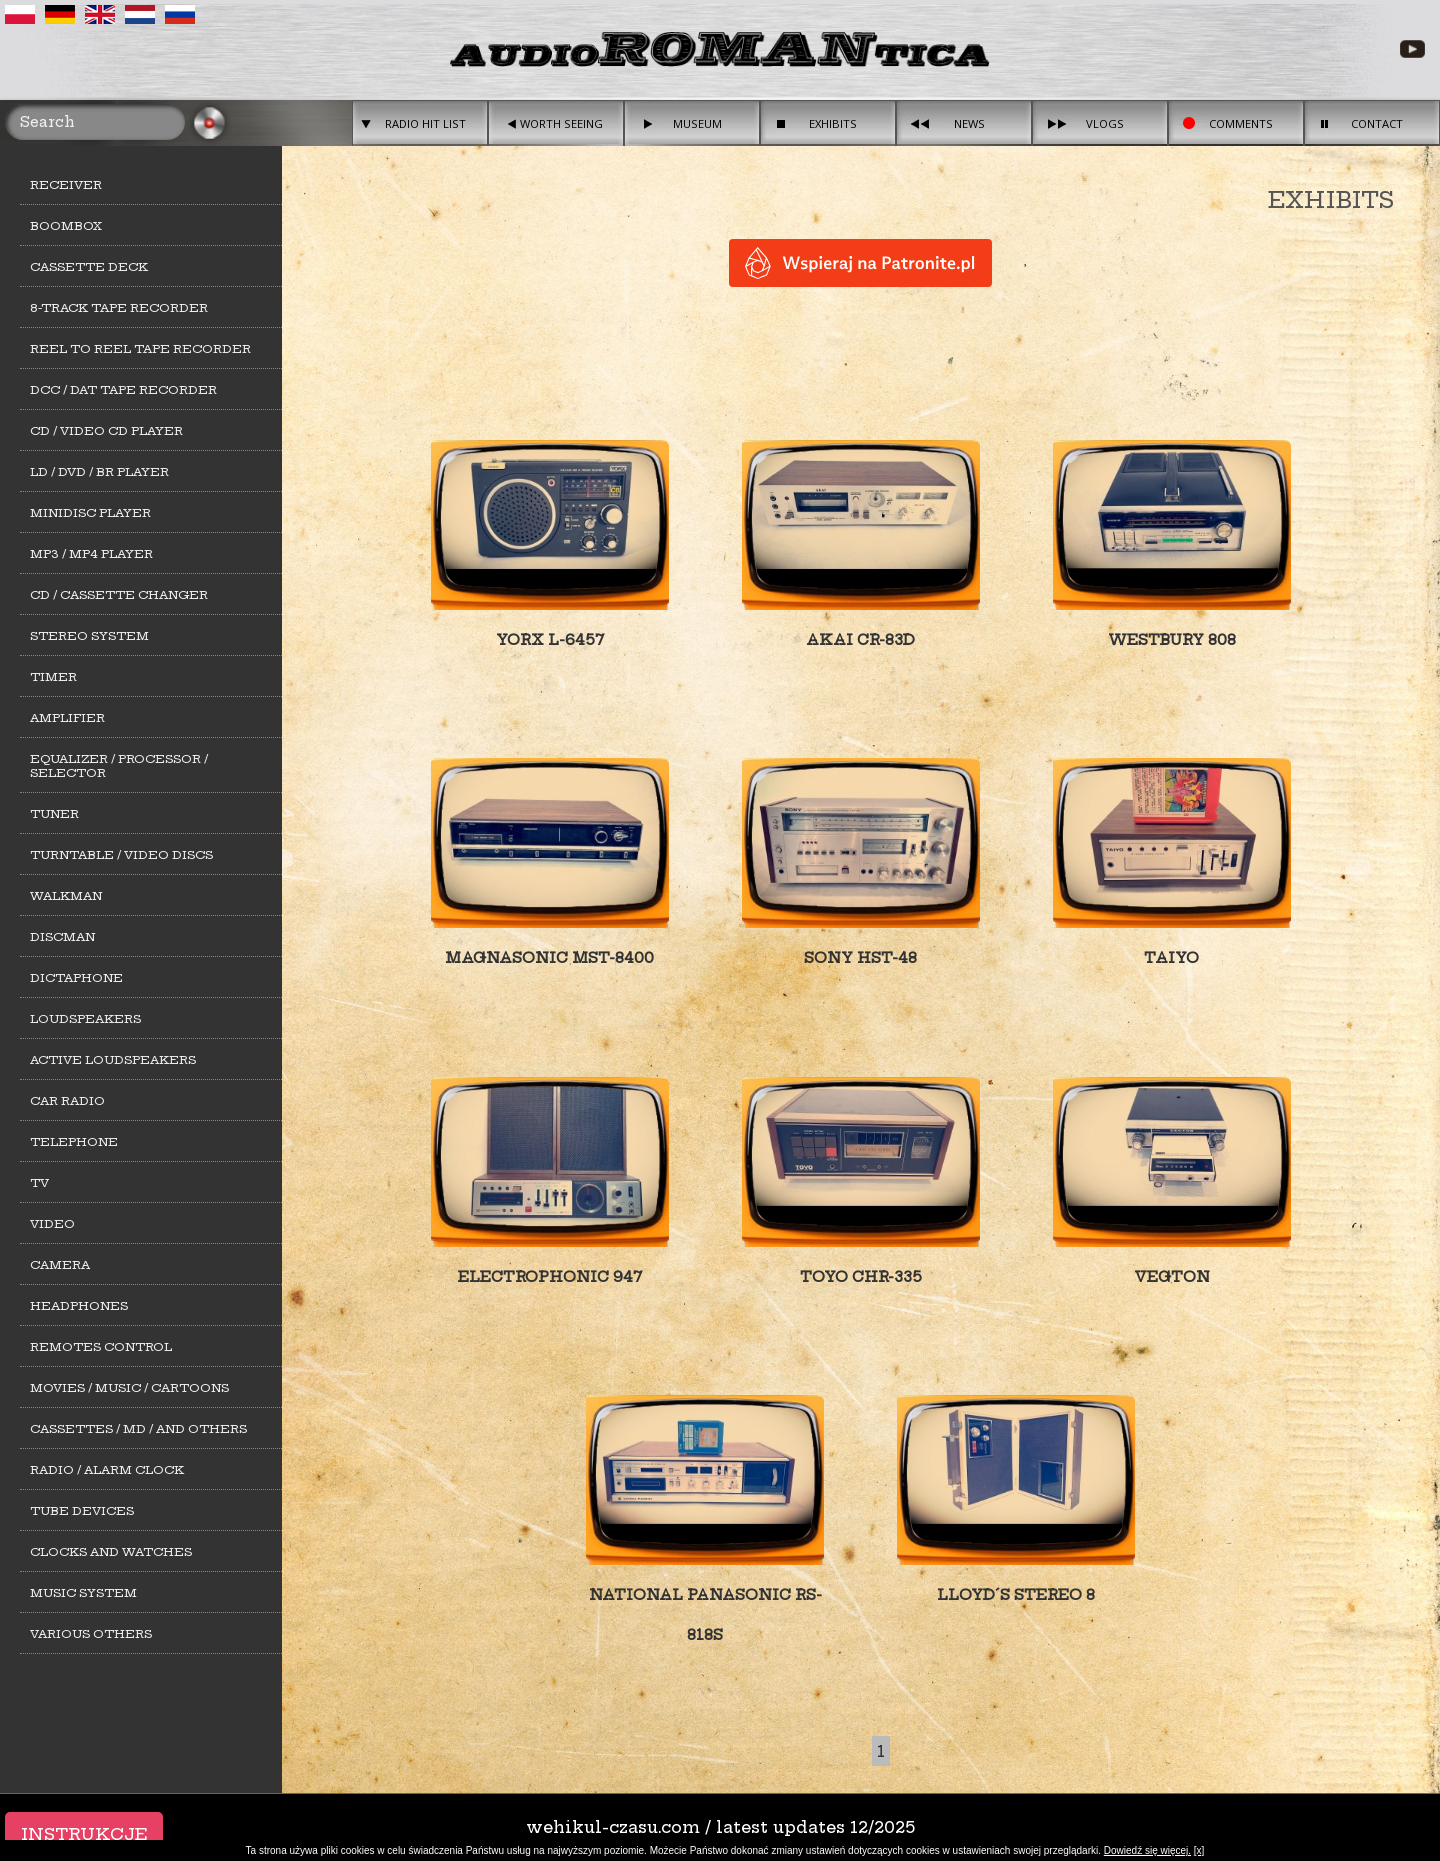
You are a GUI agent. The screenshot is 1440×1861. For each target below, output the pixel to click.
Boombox (66, 226)
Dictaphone (76, 978)
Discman (62, 937)
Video (52, 1224)
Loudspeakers (85, 1019)
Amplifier (67, 718)
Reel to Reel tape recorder (140, 349)
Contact (1377, 123)
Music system (83, 1593)
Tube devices (82, 1511)
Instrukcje (84, 1834)
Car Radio (67, 1101)
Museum (697, 123)
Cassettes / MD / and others (138, 1429)
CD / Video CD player (106, 431)
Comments (1241, 123)
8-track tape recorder (119, 308)
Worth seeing (561, 123)
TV (39, 1183)
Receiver (66, 185)
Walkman (66, 896)
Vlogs (1105, 123)
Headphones (79, 1306)
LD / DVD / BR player (99, 472)
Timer (53, 677)
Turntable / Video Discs (121, 855)
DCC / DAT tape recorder (123, 390)
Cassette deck (89, 267)
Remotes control (101, 1347)
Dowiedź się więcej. (1147, 1850)
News (969, 123)
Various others (91, 1634)
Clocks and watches (111, 1552)
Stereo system (89, 636)
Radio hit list (425, 123)
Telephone (74, 1142)
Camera (60, 1265)
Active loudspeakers (113, 1060)
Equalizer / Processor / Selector (119, 766)
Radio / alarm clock (107, 1470)
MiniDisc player (90, 513)
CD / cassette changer (119, 595)
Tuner (54, 814)
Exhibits (833, 123)
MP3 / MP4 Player (91, 554)
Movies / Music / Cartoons (129, 1388)
